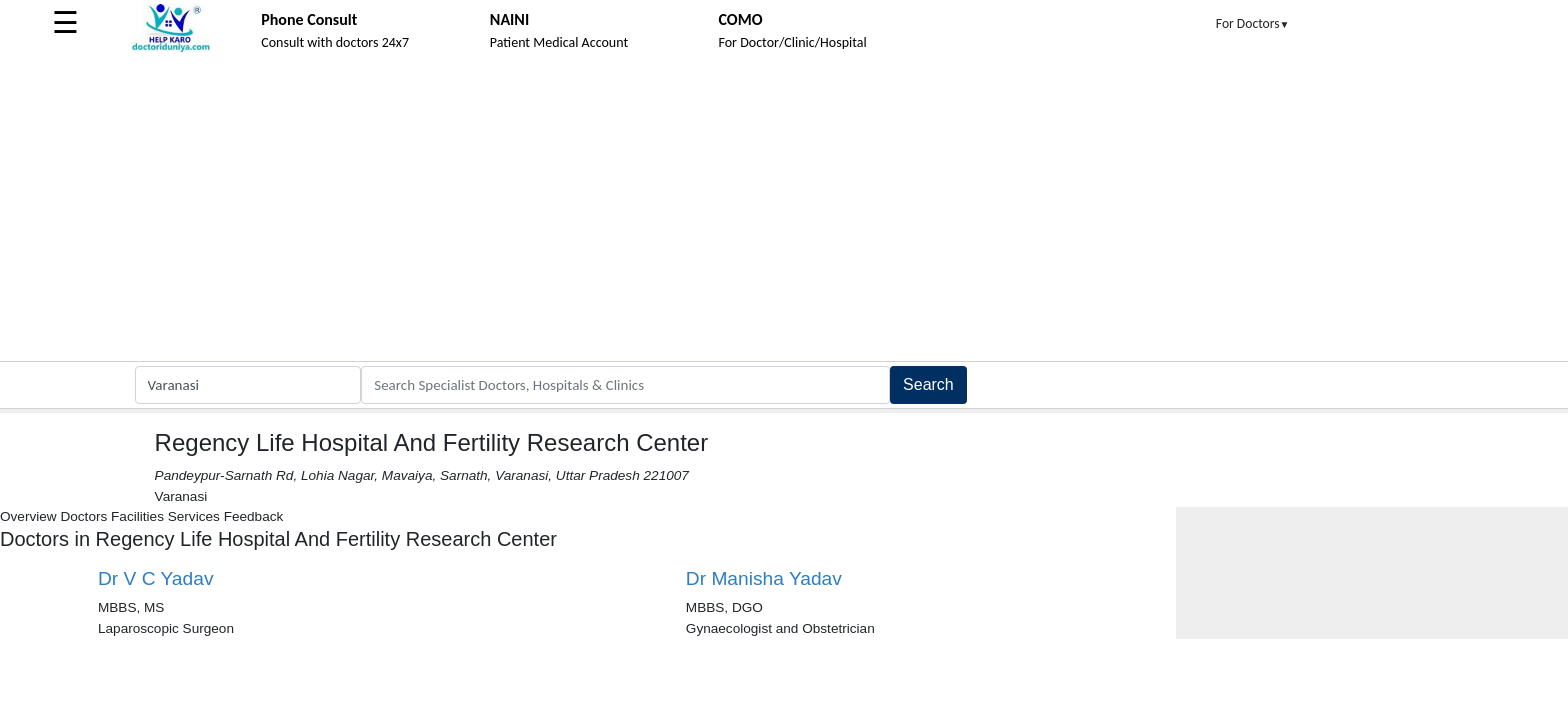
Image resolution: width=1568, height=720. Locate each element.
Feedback (254, 516)
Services (194, 516)
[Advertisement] (784, 211)
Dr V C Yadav (156, 578)
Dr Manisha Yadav (764, 578)
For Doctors (1253, 23)
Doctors (83, 516)
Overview (28, 516)
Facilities (137, 516)
